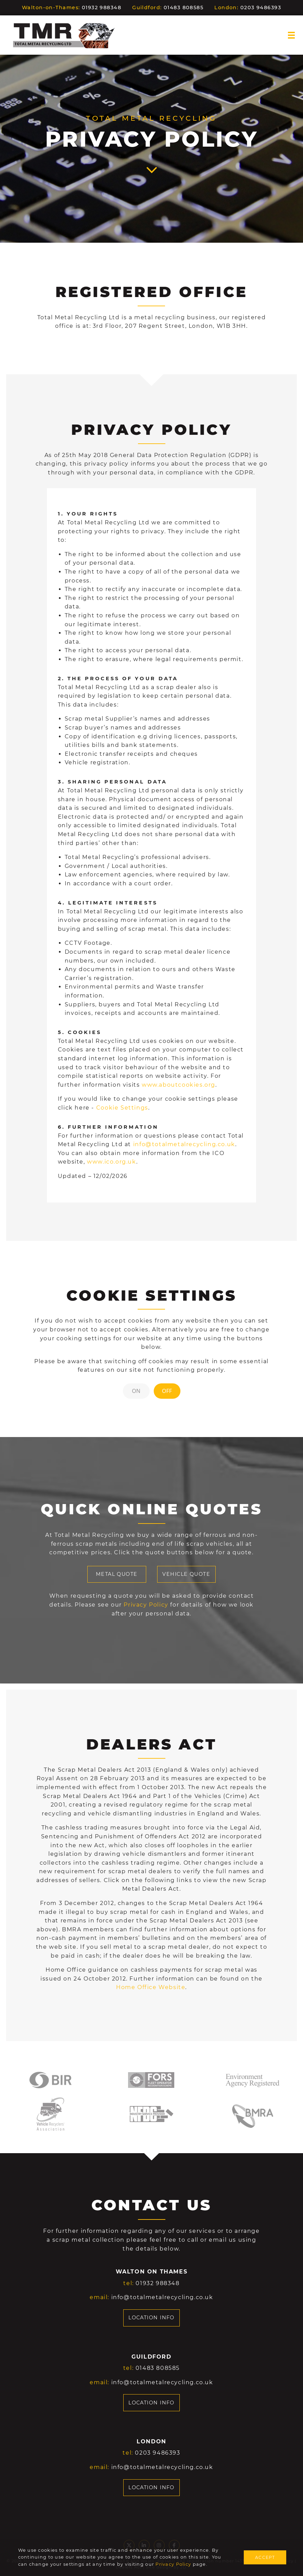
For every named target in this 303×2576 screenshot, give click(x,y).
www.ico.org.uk (111, 1161)
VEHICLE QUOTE (186, 1574)
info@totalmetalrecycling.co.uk (184, 1144)
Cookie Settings (122, 1107)
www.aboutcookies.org (178, 1085)
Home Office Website (150, 1987)
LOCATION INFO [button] (151, 2318)
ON (136, 1391)
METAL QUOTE (117, 1574)
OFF (167, 1391)
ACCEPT (265, 2557)
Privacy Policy (173, 2564)
